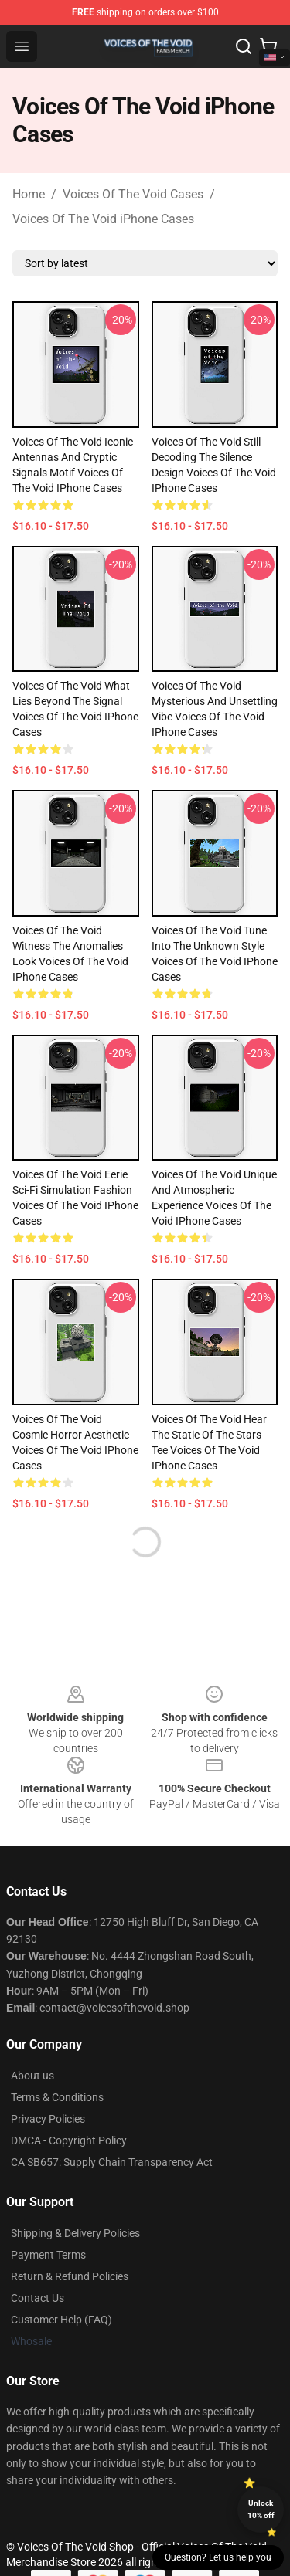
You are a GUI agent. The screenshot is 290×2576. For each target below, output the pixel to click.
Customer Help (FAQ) (61, 2319)
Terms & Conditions (57, 2097)
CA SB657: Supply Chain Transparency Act (112, 2162)
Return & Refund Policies (69, 2276)
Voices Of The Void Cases (133, 194)
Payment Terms (48, 2255)
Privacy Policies (48, 2119)
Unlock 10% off (261, 2509)
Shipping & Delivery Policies (75, 2233)
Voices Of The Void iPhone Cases (103, 219)
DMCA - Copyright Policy (69, 2140)
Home (28, 194)
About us (32, 2075)
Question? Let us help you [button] (218, 2557)
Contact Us (37, 2298)
